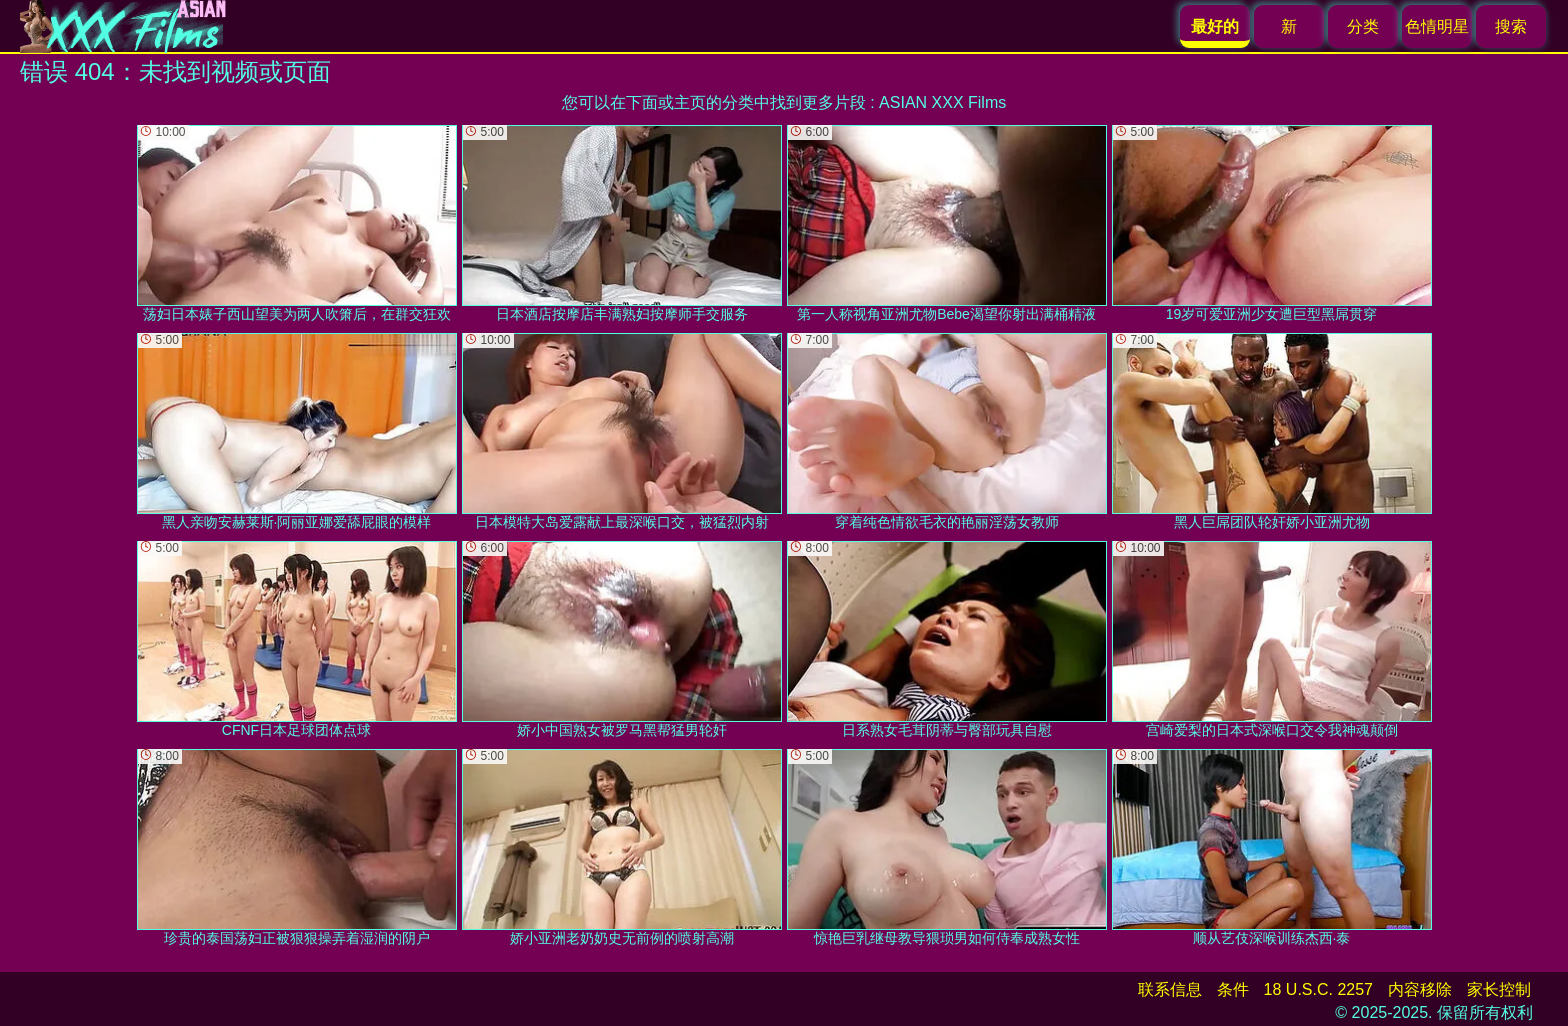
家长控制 (1499, 989)
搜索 (1511, 26)
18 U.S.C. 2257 (1318, 989)
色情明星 (1437, 26)
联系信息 (1170, 989)
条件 (1233, 989)
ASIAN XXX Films (942, 102)
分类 (1363, 26)
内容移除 (1420, 989)
